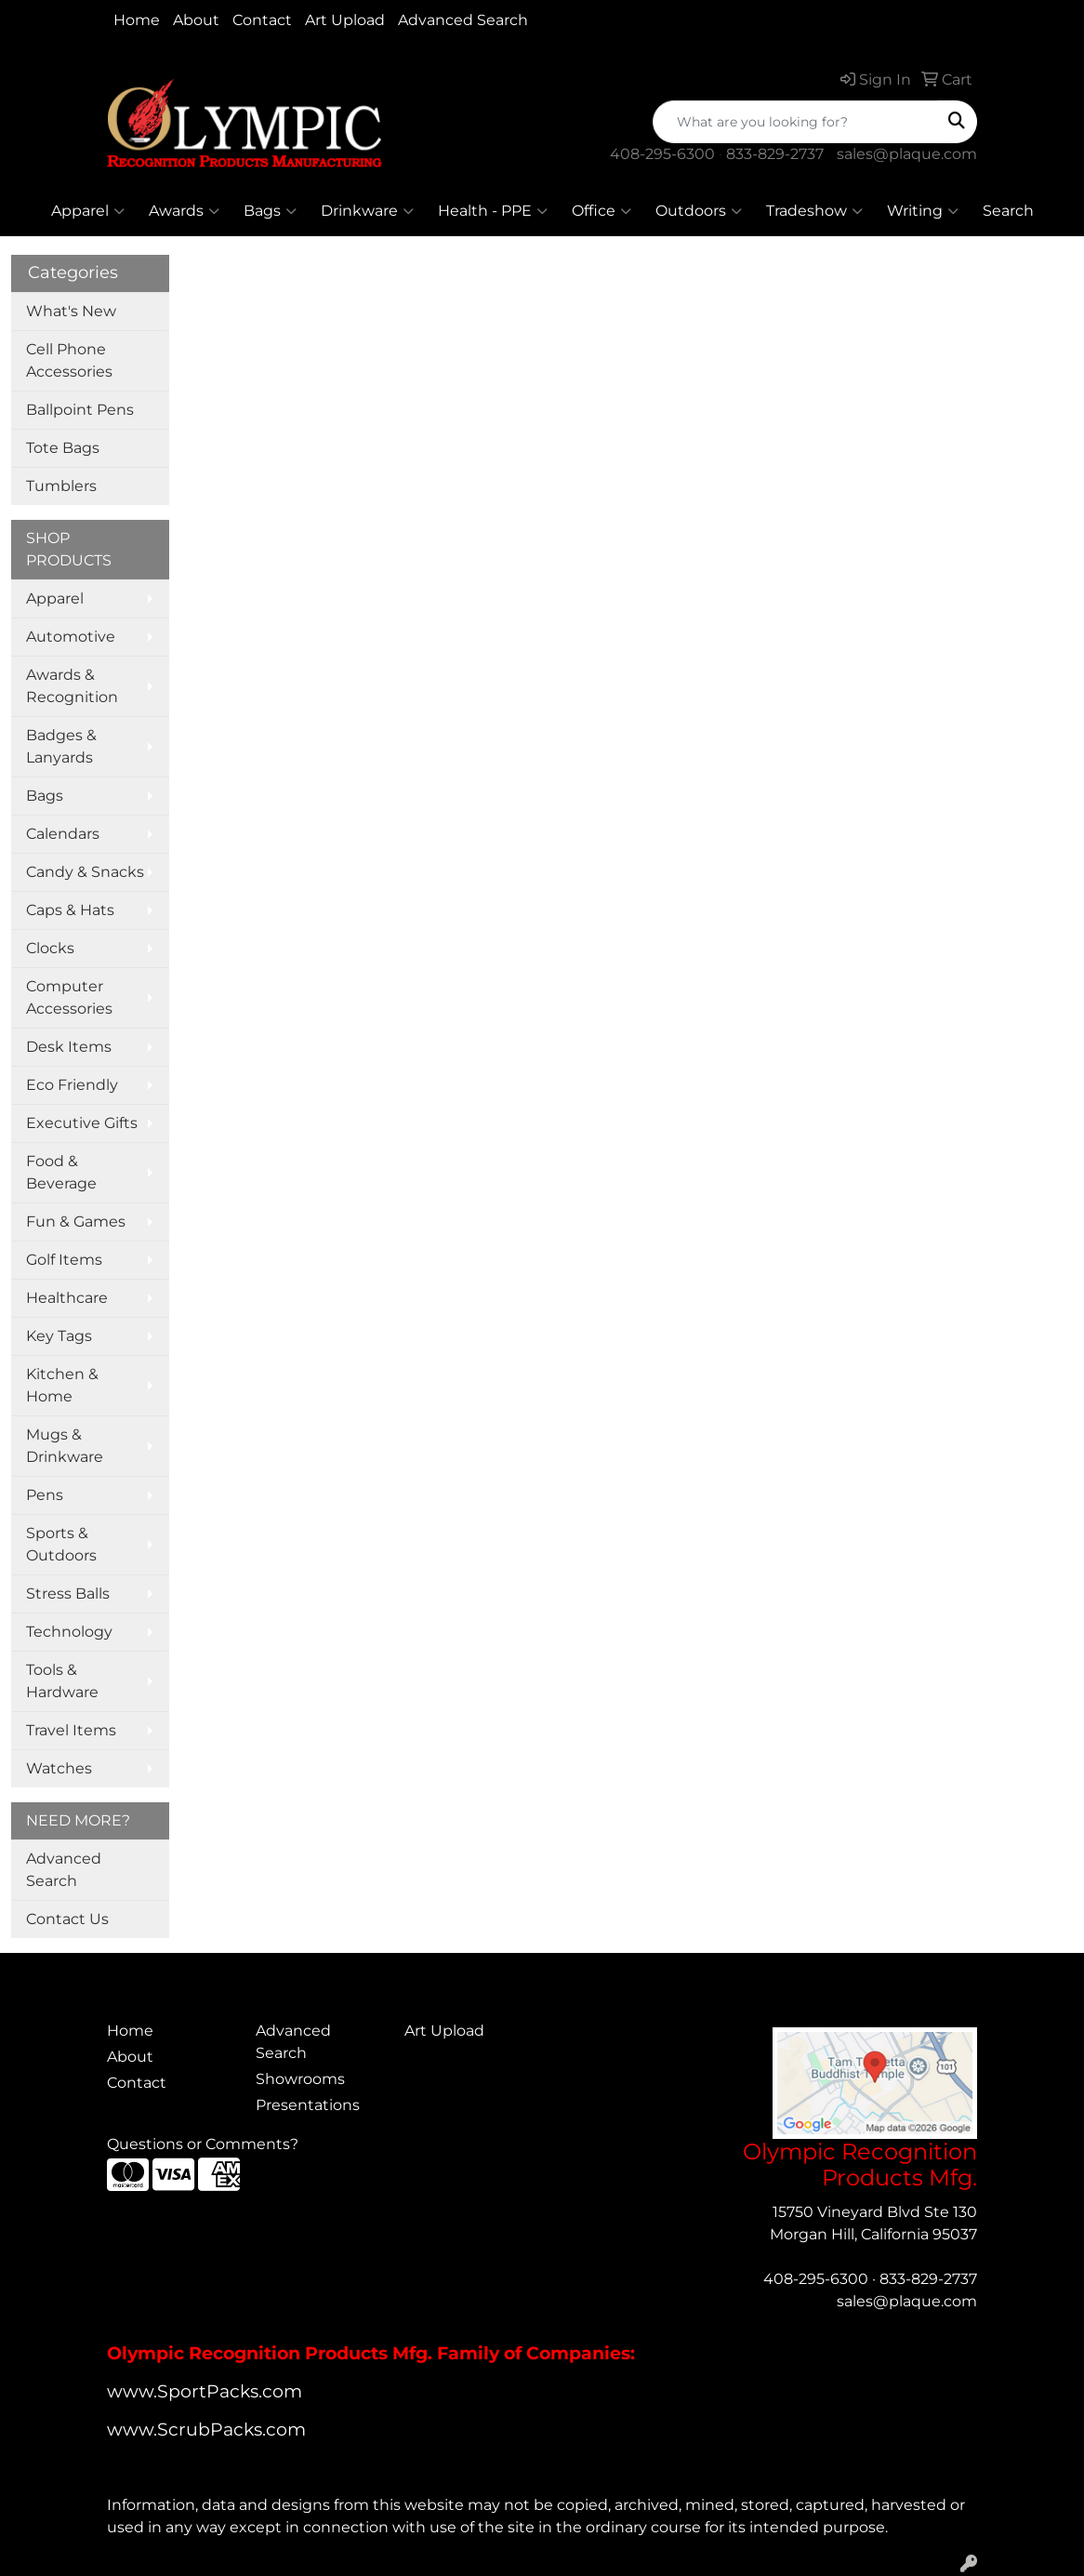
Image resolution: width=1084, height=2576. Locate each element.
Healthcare (67, 1298)
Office (601, 211)
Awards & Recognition (72, 686)
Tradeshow (814, 211)
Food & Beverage (61, 1172)
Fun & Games (76, 1221)
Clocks (50, 948)
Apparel (88, 211)
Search (1008, 210)
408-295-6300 (662, 154)
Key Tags (59, 1336)
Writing (922, 211)
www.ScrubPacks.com (206, 2429)
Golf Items (64, 1259)
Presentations (308, 2105)
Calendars (62, 834)
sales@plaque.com (907, 154)
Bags (270, 211)
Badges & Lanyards (61, 746)
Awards (184, 211)
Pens (44, 1495)
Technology (69, 1631)
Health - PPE (493, 211)
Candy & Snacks (85, 872)
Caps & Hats (70, 910)
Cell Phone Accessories (69, 360)
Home (136, 20)
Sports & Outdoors (61, 1544)
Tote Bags (62, 448)
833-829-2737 (775, 154)
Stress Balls (68, 1593)
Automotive (70, 636)
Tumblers (61, 486)
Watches (59, 1768)
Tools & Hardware (62, 1681)
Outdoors (698, 211)
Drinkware (367, 211)
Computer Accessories (69, 997)
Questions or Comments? (202, 2144)
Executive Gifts (82, 1123)
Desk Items (69, 1047)
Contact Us (67, 1919)
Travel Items (71, 1730)
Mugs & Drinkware (64, 1446)
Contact (262, 20)
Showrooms (300, 2079)
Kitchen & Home (62, 1385)
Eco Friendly (72, 1085)
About (196, 20)
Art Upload (345, 20)
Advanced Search (463, 20)
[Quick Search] (795, 121)
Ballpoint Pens (80, 409)
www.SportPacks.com (204, 2391)
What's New (71, 311)
